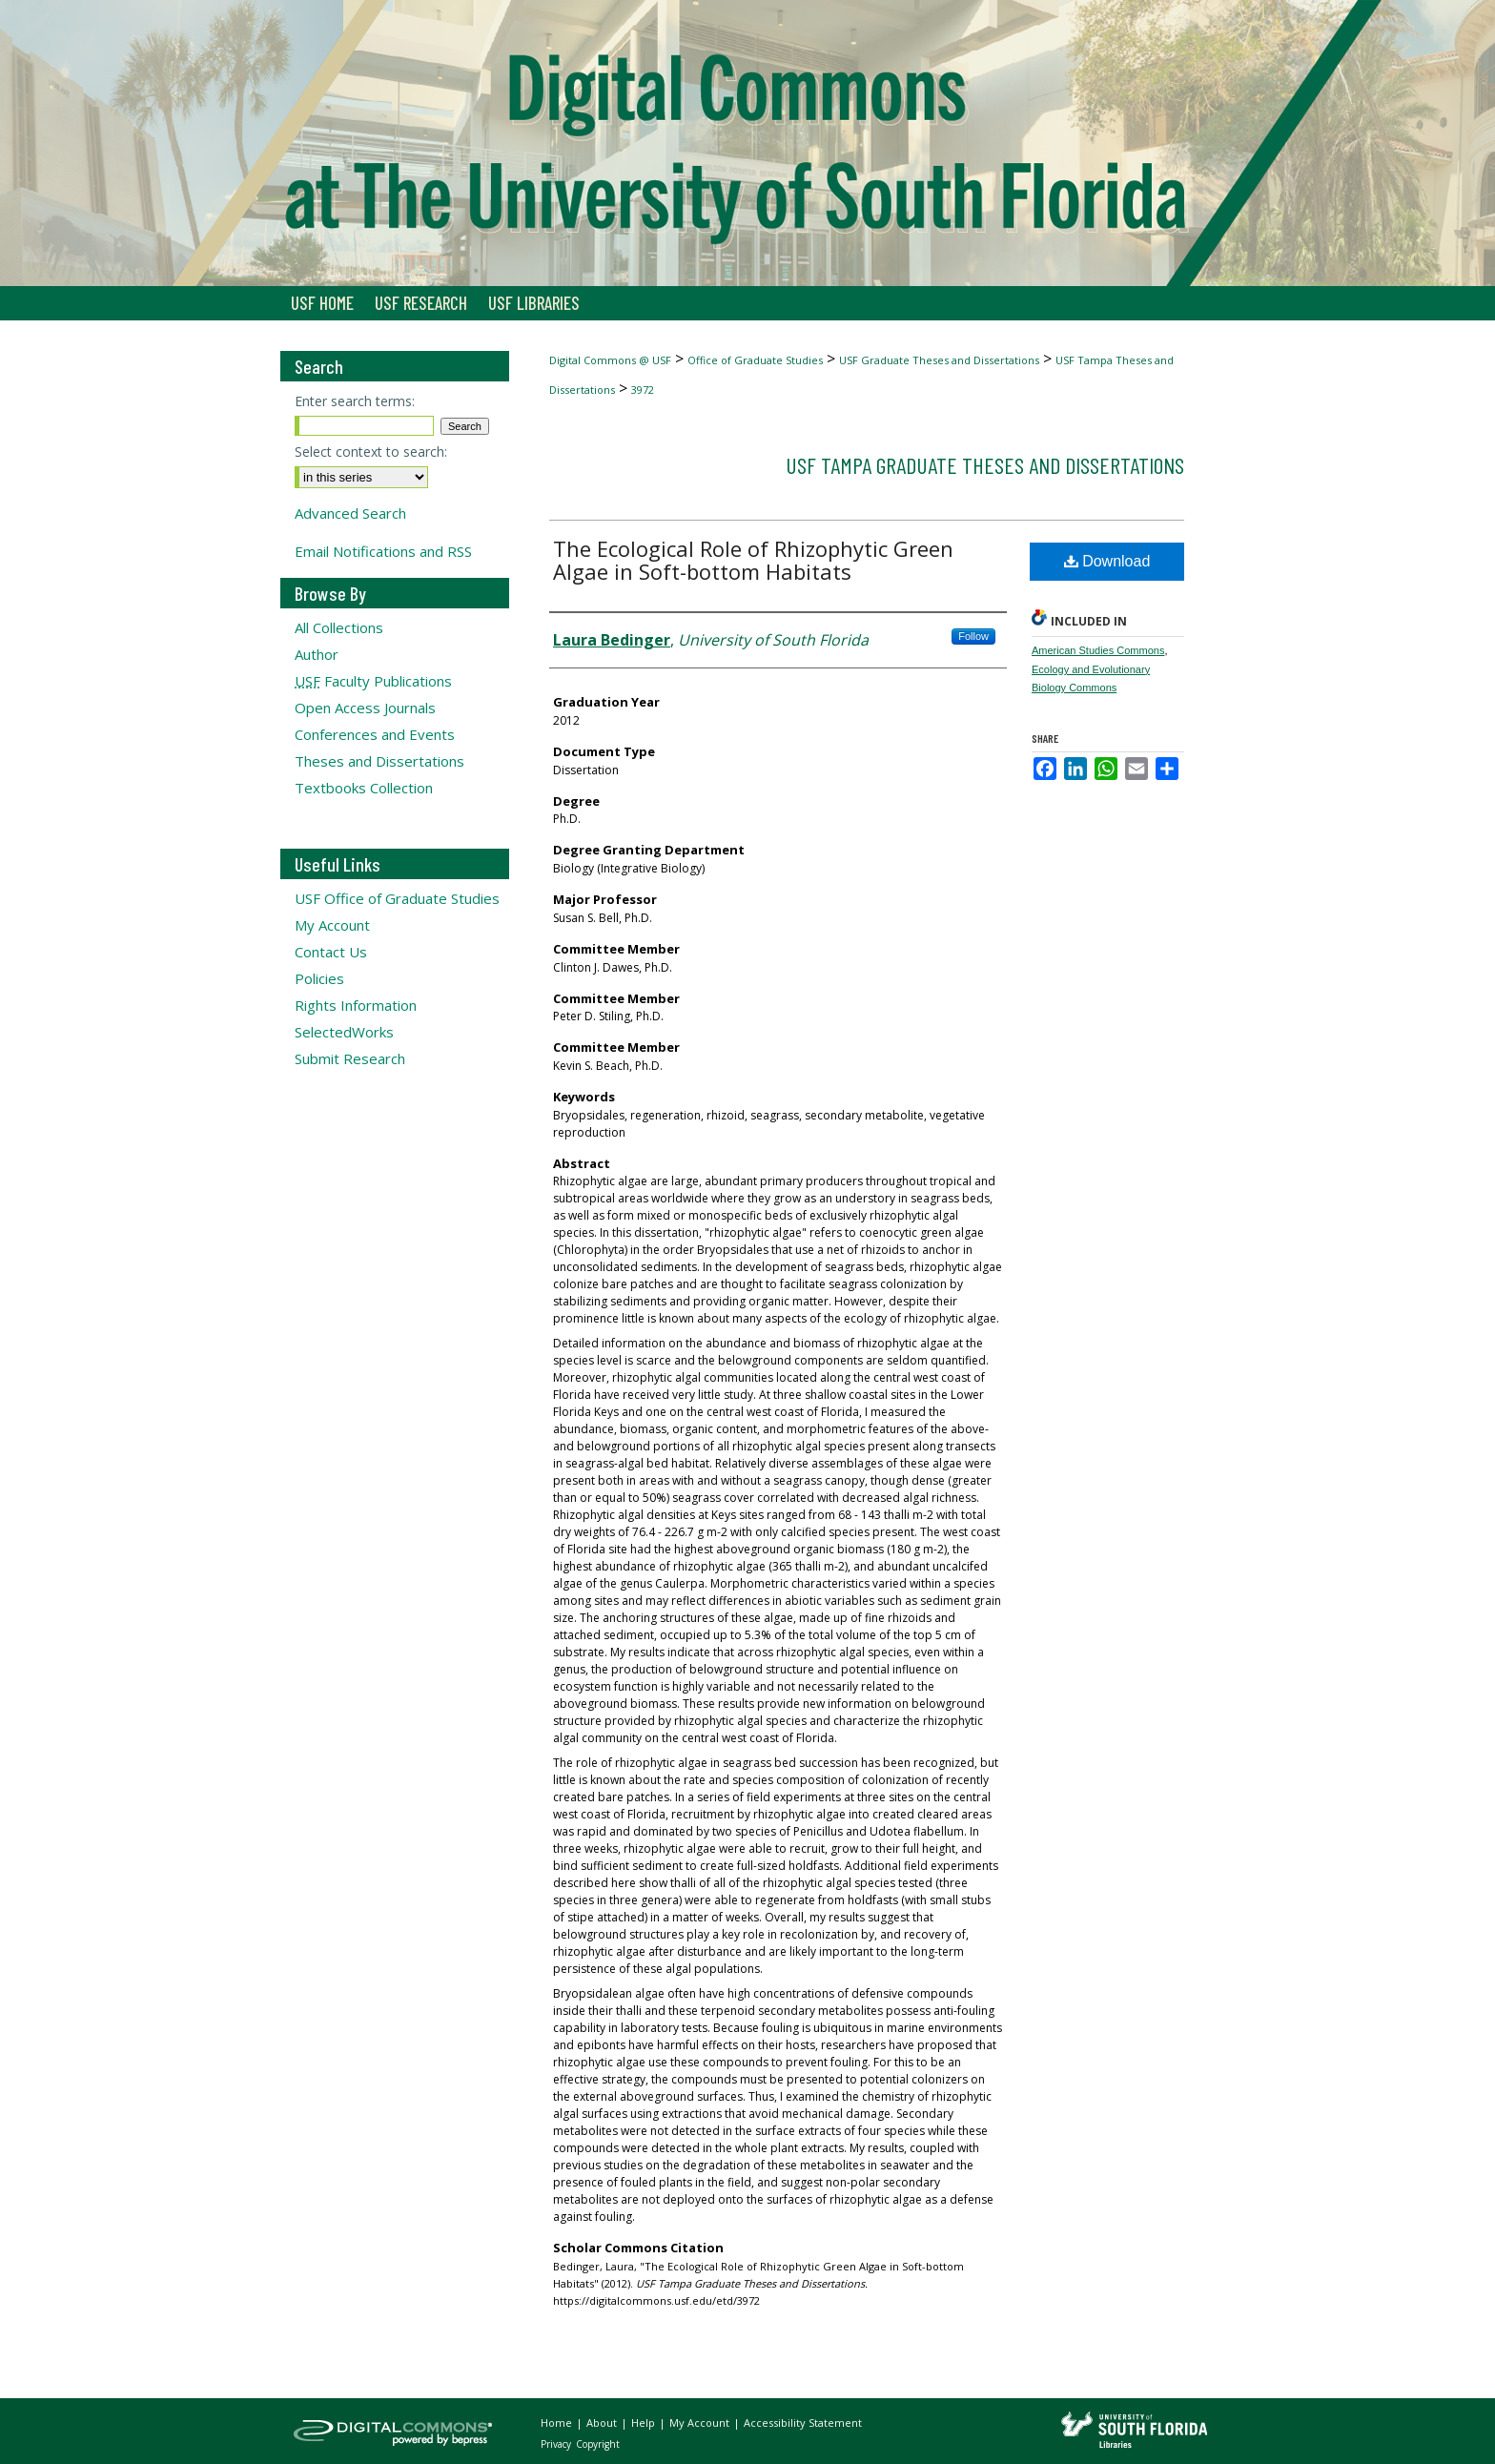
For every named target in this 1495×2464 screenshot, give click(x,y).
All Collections (339, 627)
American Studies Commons (1098, 650)
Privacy (557, 2444)
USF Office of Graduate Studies (397, 898)
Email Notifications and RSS (383, 551)
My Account (332, 924)
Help (644, 2422)
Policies (319, 978)
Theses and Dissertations (379, 760)
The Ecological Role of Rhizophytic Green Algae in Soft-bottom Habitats (753, 559)
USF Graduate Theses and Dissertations (939, 360)
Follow (973, 636)
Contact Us (331, 951)
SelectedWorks (344, 1031)
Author (316, 654)
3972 (642, 389)
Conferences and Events (375, 734)
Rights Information (356, 1005)
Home (558, 2422)
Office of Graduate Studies (755, 360)
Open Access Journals (365, 707)
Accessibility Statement (803, 2422)
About (603, 2422)
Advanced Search (350, 513)
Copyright (598, 2444)
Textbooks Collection (364, 787)
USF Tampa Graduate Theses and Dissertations (985, 465)
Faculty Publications (373, 680)
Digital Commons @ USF (610, 360)
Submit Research (350, 1058)
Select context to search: (371, 451)
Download (1107, 561)
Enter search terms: (355, 401)
